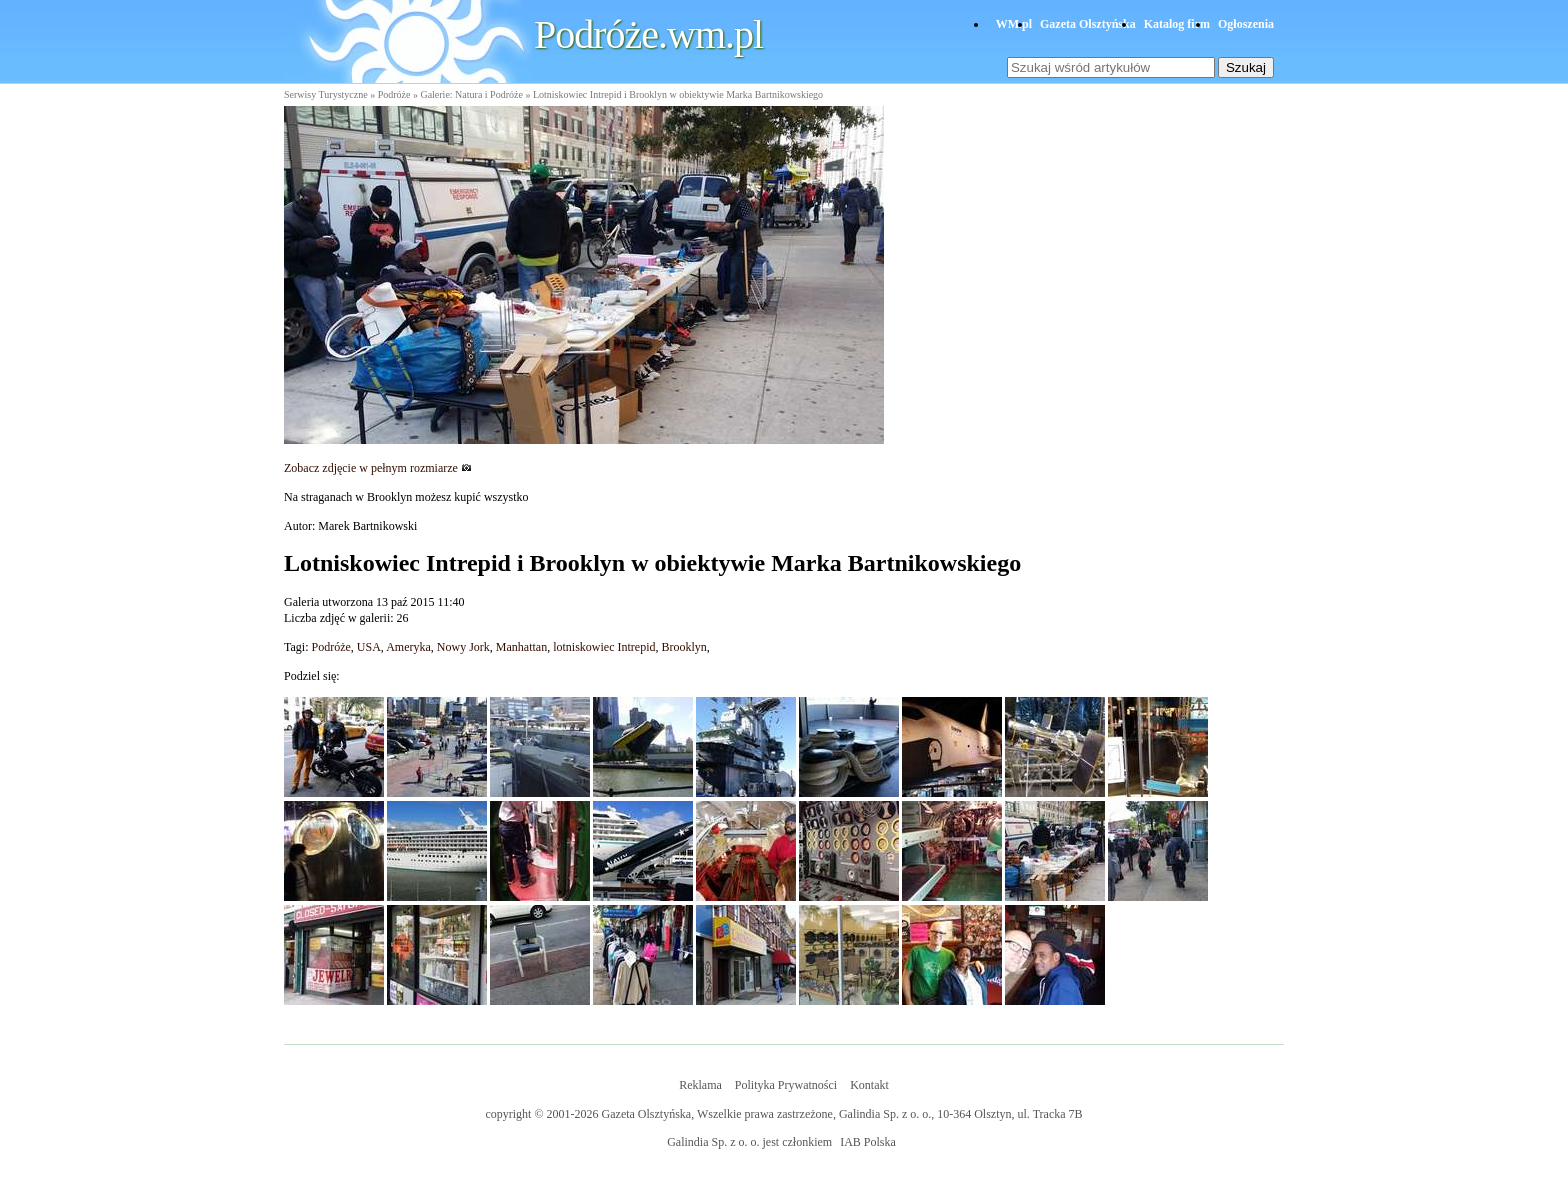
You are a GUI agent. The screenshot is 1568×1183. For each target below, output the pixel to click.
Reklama (700, 1085)
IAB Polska (868, 1142)
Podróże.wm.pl (648, 34)
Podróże (394, 94)
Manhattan (521, 647)
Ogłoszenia (1246, 24)
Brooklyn (683, 647)
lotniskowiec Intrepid (604, 647)
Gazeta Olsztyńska (1088, 24)
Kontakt (869, 1085)
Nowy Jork (463, 647)
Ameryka (408, 647)
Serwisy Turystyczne (326, 94)
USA (369, 647)
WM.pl (1014, 24)
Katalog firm (1177, 24)
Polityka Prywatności (786, 1085)
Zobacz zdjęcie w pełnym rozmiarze (378, 468)
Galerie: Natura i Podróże (471, 94)
